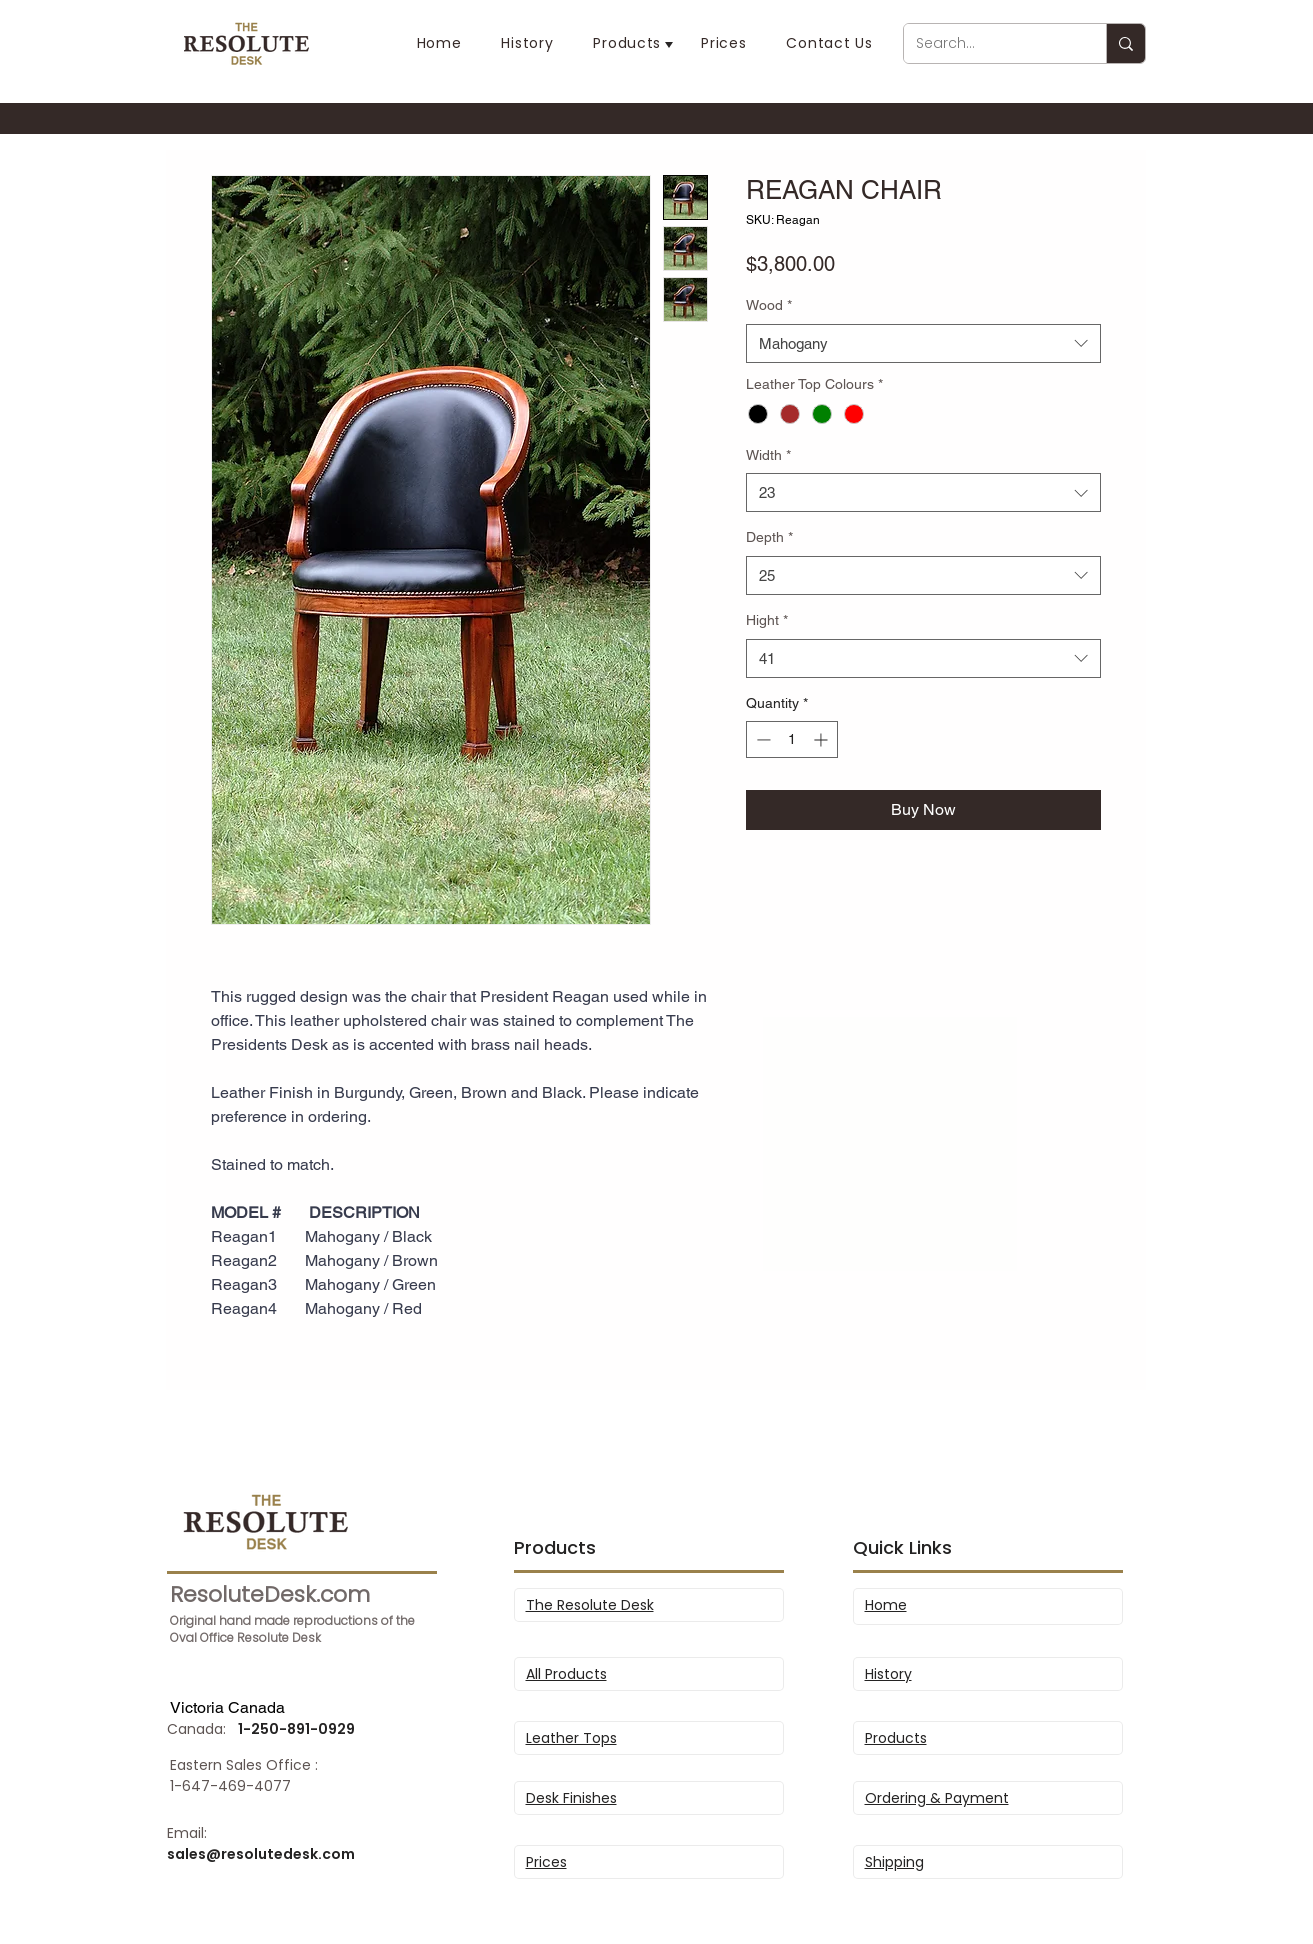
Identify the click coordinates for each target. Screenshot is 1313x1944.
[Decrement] (761, 739)
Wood (769, 305)
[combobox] (923, 343)
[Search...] (990, 43)
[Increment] (822, 739)
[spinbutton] (792, 739)
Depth (769, 537)
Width (768, 455)
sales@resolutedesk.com (261, 1854)
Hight (767, 620)
